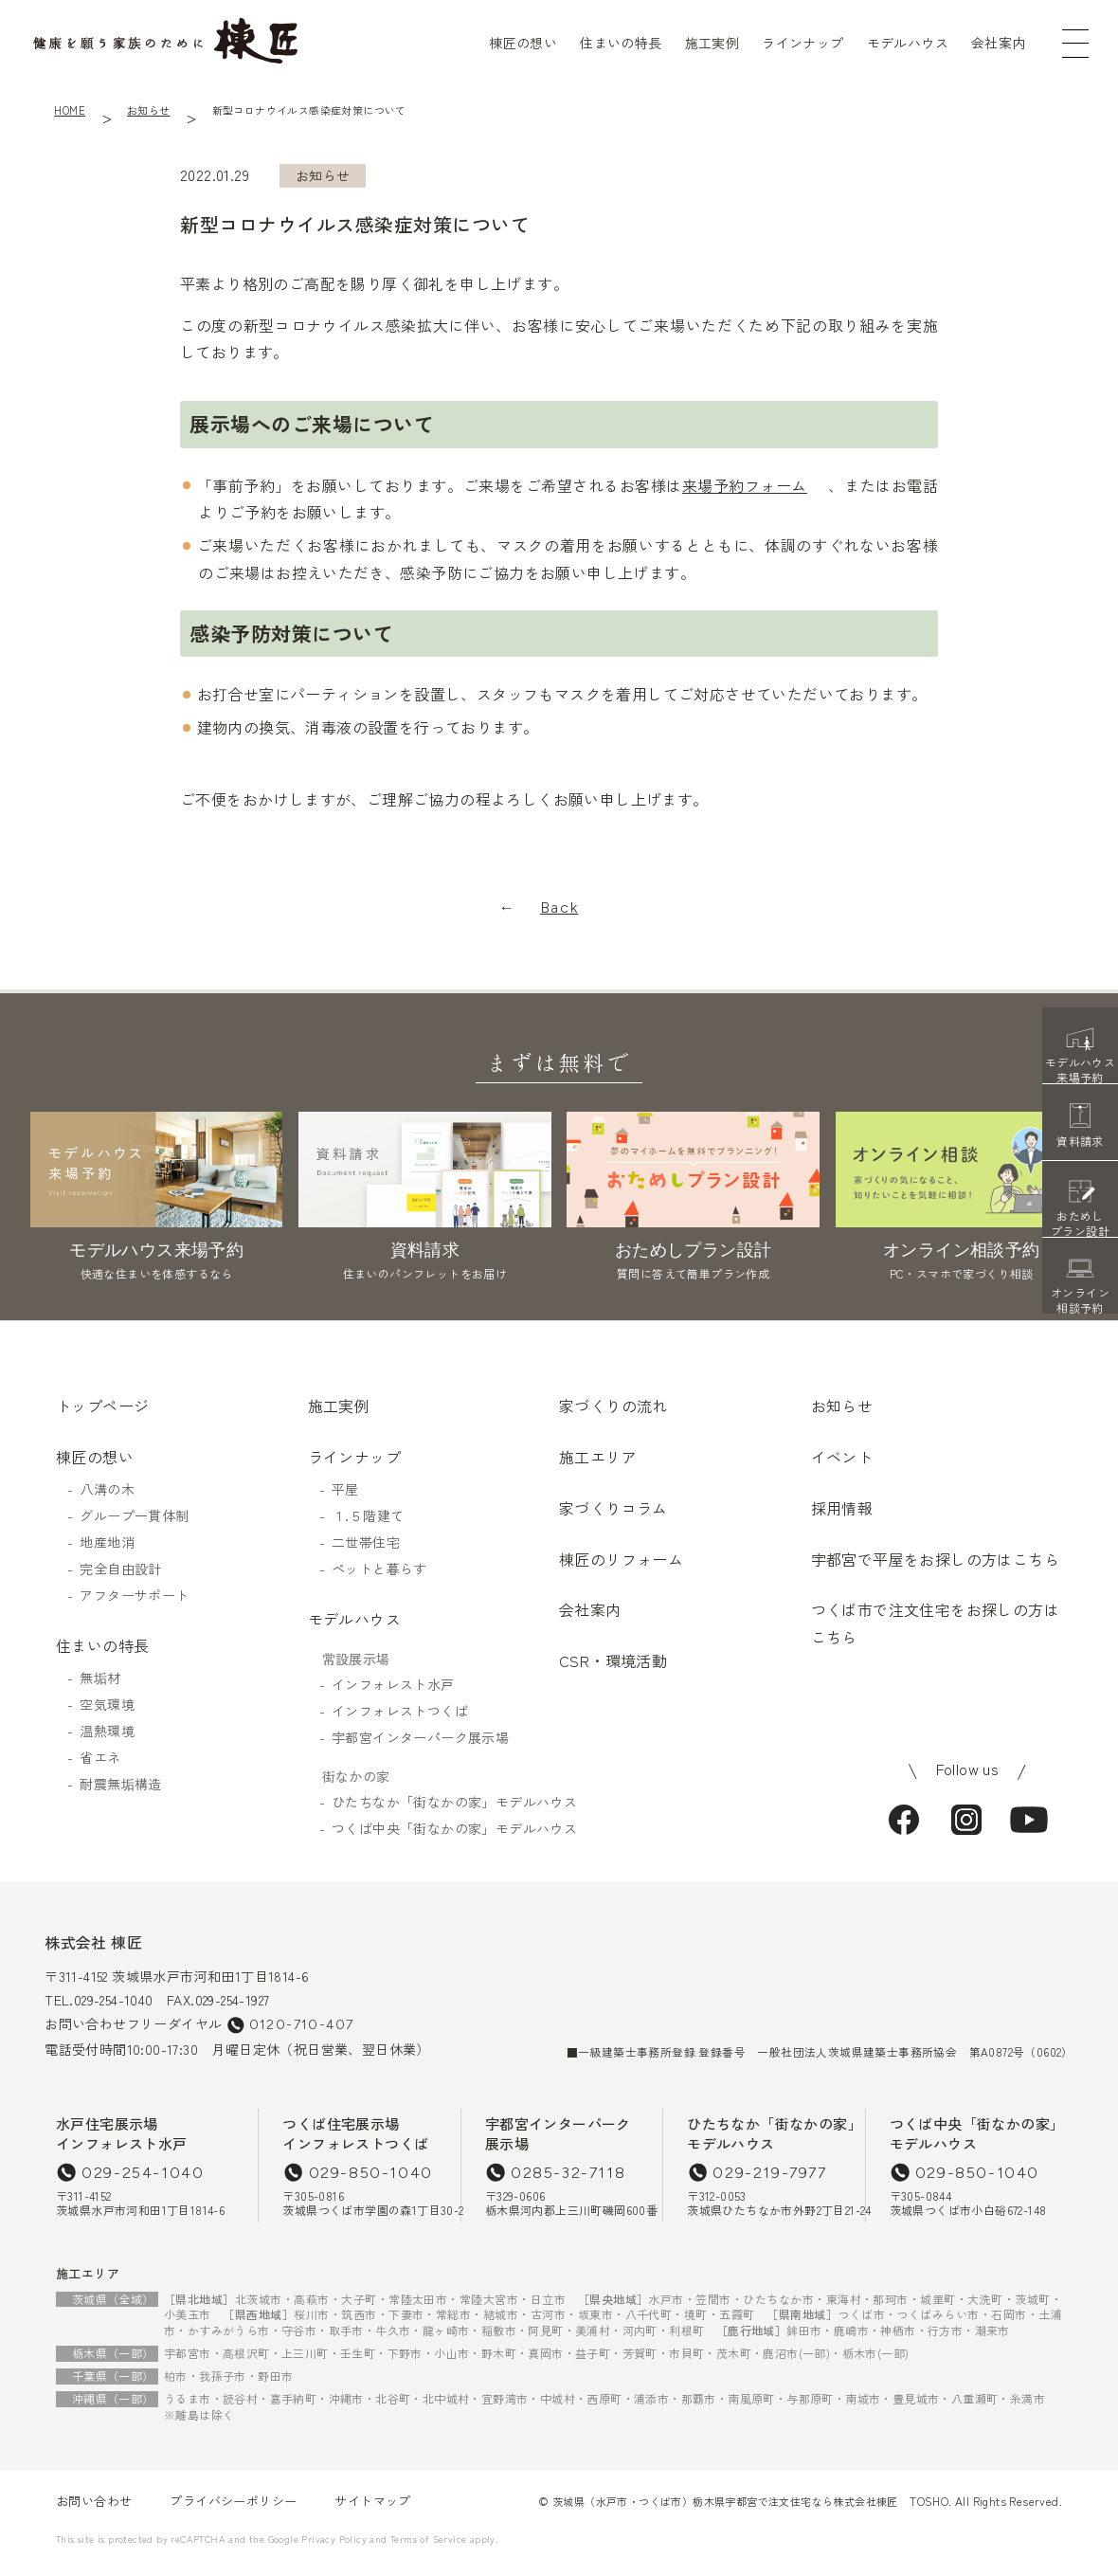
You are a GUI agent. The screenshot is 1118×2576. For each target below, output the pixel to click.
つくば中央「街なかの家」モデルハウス (445, 1828)
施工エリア (598, 1456)
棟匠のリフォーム (621, 1559)
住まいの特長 (620, 42)
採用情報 (842, 1508)
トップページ (102, 1405)
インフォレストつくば (400, 1710)
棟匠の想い (523, 42)
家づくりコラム (613, 1508)
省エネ (100, 1757)
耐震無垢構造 (120, 1783)
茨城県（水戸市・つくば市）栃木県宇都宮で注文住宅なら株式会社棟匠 (725, 2501)
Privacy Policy (334, 2538)
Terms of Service (428, 2538)
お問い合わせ (94, 2501)
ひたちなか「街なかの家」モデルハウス (445, 1801)
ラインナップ (802, 42)
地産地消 (107, 1542)
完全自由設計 (120, 1568)
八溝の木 (107, 1488)
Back (559, 907)
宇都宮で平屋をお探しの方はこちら (935, 1559)
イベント (842, 1456)
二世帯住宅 (366, 1542)
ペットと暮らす (379, 1568)
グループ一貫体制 (134, 1515)
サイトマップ (372, 2501)
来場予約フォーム (744, 485)
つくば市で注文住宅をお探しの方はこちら (935, 1623)
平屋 (345, 1488)
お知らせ (149, 110)
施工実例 (712, 42)
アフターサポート (134, 1595)
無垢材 (100, 1677)
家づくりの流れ (613, 1405)
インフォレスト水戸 (393, 1684)
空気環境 (107, 1704)
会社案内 (998, 42)
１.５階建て (368, 1515)
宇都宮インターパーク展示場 (420, 1737)
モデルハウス (907, 42)
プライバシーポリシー (233, 2501)
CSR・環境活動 (613, 1660)
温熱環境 (107, 1730)
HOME (69, 110)
